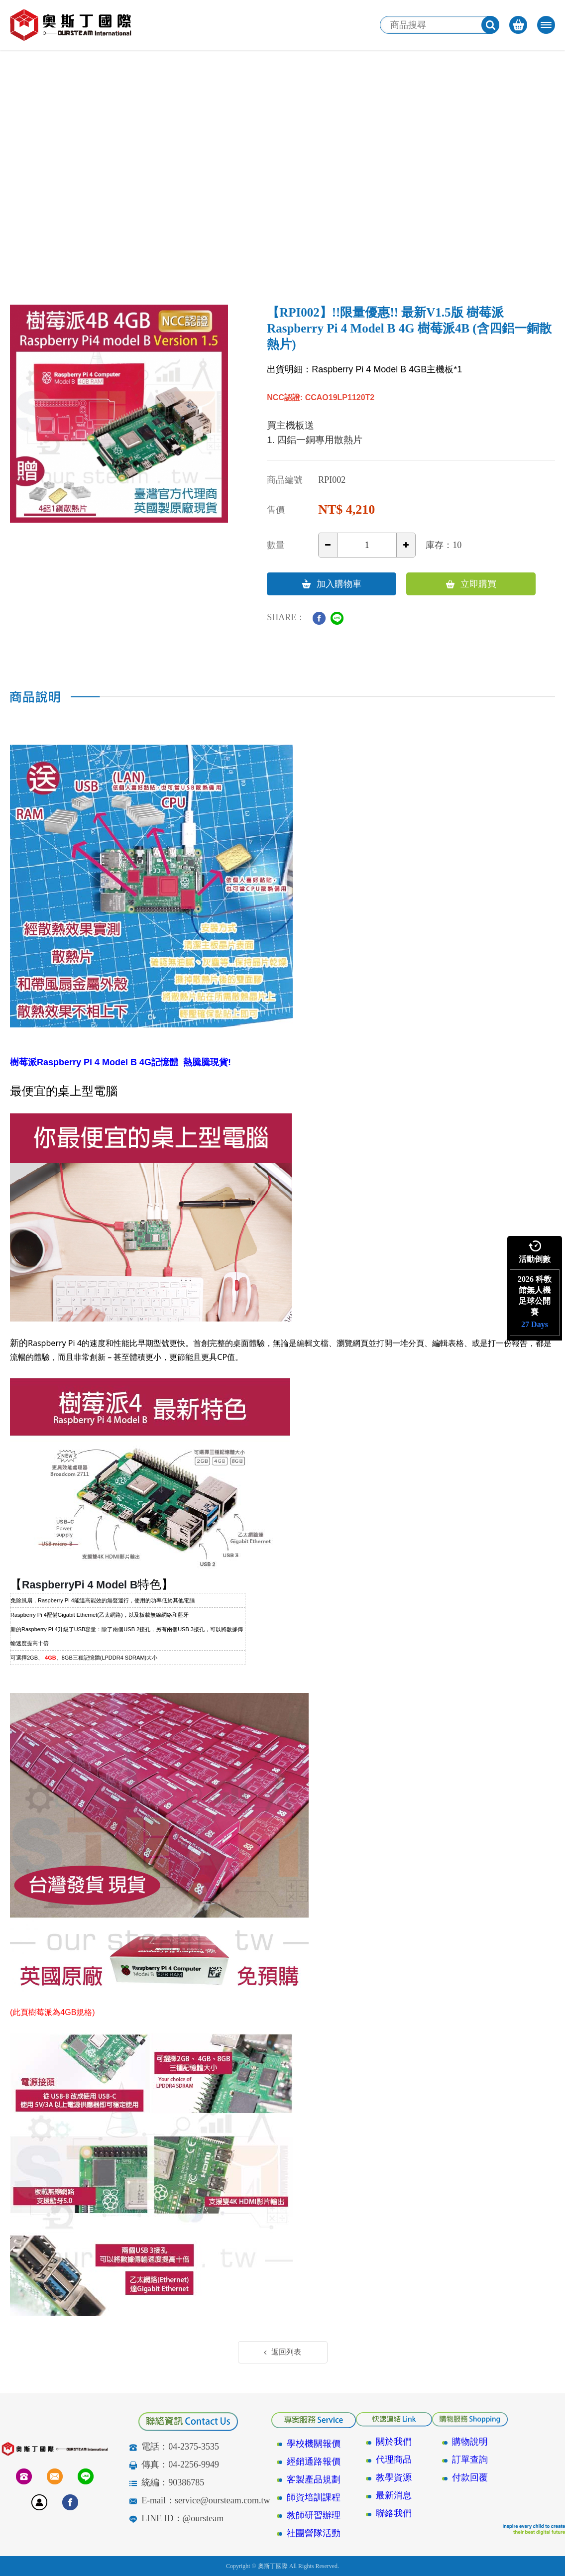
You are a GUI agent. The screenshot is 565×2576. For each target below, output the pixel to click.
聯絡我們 (394, 2513)
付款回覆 (470, 2477)
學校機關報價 (313, 2444)
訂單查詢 (470, 2459)
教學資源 (394, 2477)
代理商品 (394, 2459)
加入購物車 (331, 584)
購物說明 (470, 2442)
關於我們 (394, 2442)
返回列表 (282, 2352)
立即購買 (471, 584)
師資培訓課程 (313, 2497)
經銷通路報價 (313, 2461)
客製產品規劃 (313, 2479)
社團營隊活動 (313, 2533)
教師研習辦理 (313, 2515)
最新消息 (394, 2495)
